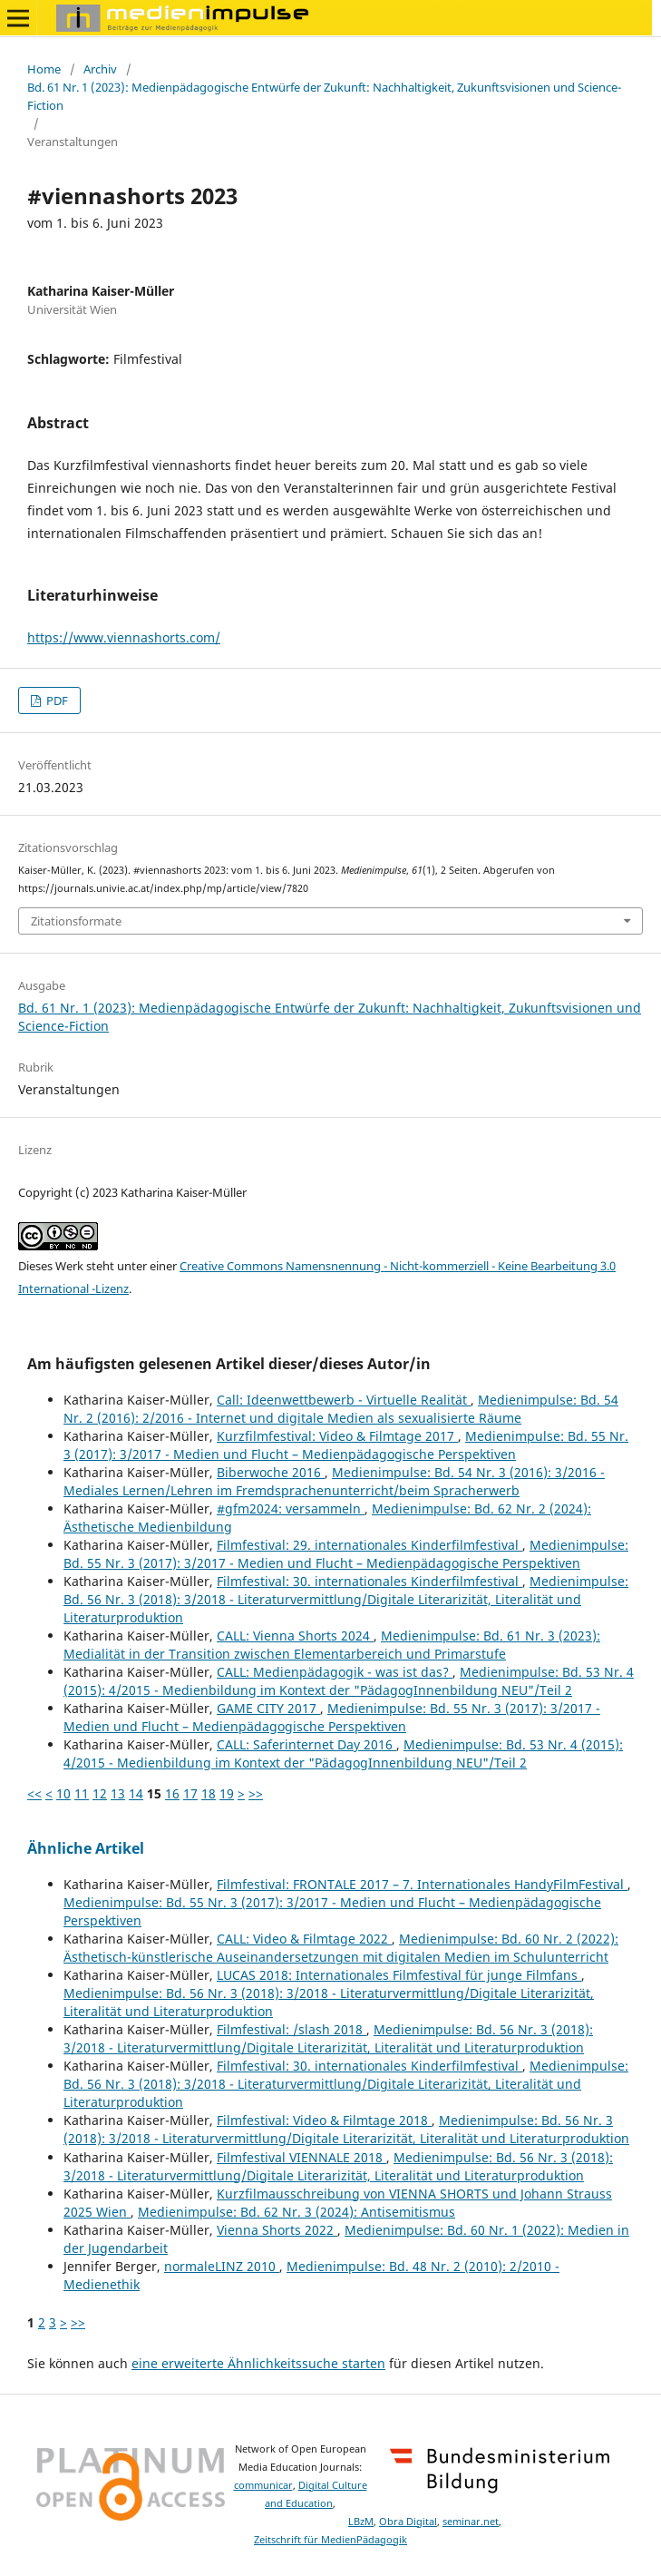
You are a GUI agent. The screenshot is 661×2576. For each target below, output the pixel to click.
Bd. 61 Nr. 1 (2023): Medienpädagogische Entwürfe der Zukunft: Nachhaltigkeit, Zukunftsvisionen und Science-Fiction (324, 96)
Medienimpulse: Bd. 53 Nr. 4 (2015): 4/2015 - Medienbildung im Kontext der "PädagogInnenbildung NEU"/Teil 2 (348, 1681)
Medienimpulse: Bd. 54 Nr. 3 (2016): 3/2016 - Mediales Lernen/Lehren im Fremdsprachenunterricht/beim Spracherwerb (334, 1481)
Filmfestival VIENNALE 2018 (301, 2157)
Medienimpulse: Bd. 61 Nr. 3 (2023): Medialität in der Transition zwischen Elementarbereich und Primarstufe (331, 1644)
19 (226, 1793)
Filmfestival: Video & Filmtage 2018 (324, 2120)
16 (172, 1793)
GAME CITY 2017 (268, 1708)
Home (44, 69)
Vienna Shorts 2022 (277, 2229)
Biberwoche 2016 (271, 1472)
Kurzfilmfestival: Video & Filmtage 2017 (337, 1436)
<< (34, 1793)
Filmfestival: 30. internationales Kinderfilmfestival (369, 1581)
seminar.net (470, 2521)
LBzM (361, 2521)
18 (208, 1793)
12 (99, 1793)
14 (136, 1793)
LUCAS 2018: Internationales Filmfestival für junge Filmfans (399, 1974)
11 (81, 1793)
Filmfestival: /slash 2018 (291, 2029)
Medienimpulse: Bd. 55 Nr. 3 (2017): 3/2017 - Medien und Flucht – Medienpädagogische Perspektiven (345, 1445)
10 (63, 1793)
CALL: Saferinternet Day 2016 (306, 1744)
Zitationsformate (76, 921)
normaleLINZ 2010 (221, 2266)
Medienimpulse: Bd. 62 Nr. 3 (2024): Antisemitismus (296, 2211)
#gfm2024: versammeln (291, 1508)
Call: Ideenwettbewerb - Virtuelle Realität (344, 1399)
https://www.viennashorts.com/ (123, 637)
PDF (56, 700)
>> (255, 1793)
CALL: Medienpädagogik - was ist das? (334, 1671)
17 (190, 1793)
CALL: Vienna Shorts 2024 (295, 1635)
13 (118, 1793)
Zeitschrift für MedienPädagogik (330, 2539)
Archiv (100, 69)
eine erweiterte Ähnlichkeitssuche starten (258, 2363)
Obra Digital (408, 2521)
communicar (263, 2485)
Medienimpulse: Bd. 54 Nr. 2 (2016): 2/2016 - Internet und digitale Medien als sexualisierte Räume (340, 1408)
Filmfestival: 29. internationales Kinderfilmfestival (369, 1544)
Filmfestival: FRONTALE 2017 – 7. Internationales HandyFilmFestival (422, 1884)
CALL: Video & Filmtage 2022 (304, 1938)
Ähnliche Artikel (85, 1848)
